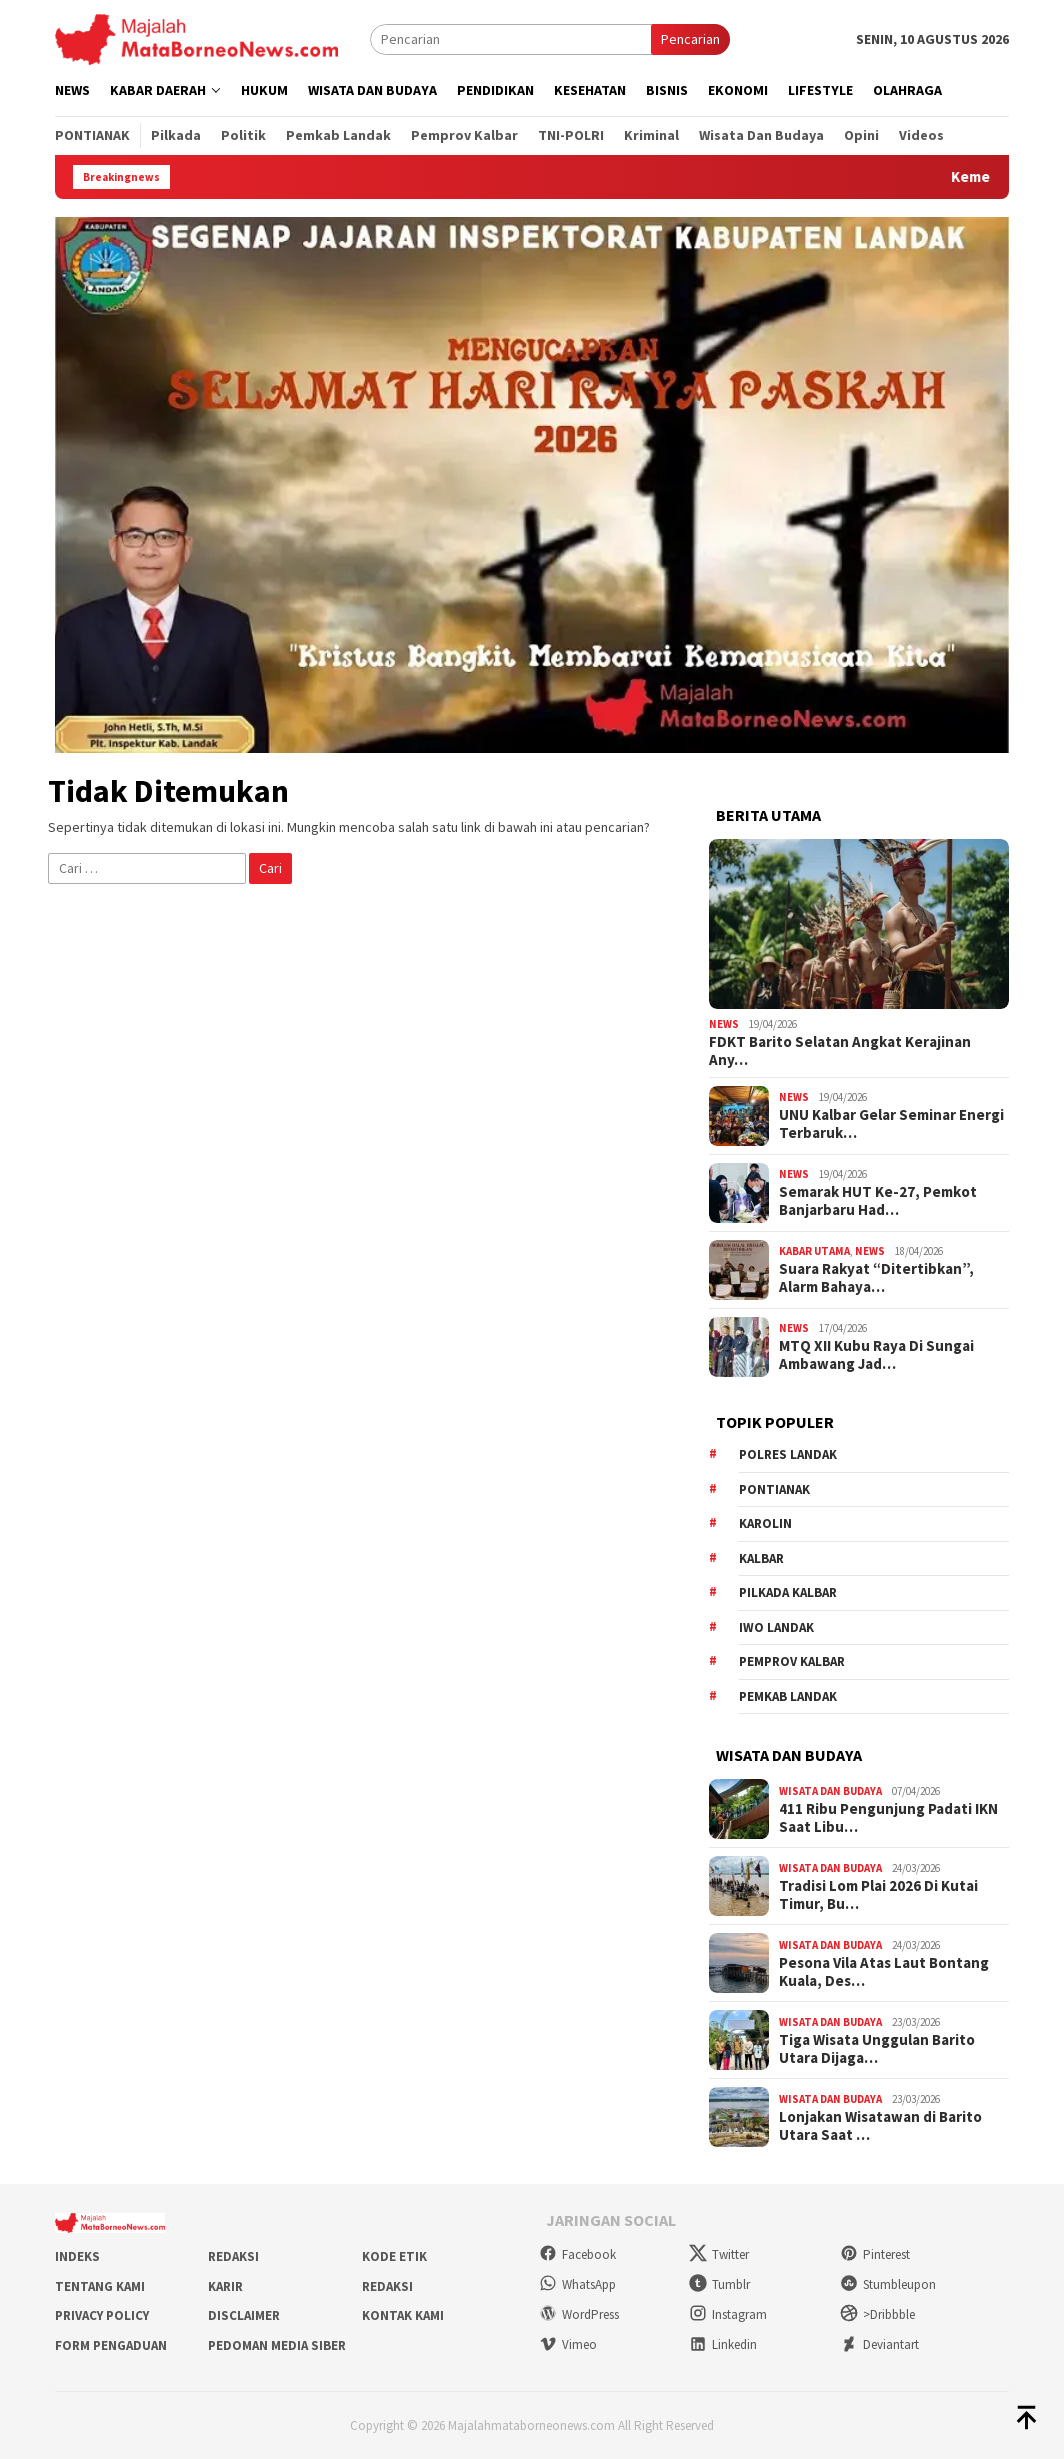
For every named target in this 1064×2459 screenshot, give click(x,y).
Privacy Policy (102, 2315)
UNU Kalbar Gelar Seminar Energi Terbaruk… (891, 1124)
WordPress (579, 2314)
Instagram (728, 2314)
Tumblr (719, 2284)
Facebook (577, 2254)
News (724, 1024)
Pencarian (690, 39)
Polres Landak (788, 1454)
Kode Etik (394, 2256)
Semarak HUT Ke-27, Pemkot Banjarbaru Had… (878, 1201)
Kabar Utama (814, 1251)
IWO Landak (776, 1627)
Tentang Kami (100, 2286)
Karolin (765, 1523)
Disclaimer (244, 2315)
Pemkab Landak (788, 1696)
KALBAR (761, 1558)
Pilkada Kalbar (788, 1592)
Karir (225, 2286)
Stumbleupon (888, 2284)
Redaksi (233, 2256)
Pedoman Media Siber (277, 2345)
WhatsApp (577, 2284)
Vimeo (568, 2344)
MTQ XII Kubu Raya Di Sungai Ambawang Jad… (876, 1355)
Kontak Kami (403, 2315)
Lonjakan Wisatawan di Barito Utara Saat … (880, 2126)
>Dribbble (877, 2314)
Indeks (77, 2256)
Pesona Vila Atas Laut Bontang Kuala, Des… (884, 1972)
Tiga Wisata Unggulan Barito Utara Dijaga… (877, 2049)
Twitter (719, 2254)
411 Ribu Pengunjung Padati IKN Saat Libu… (888, 1818)
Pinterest (875, 2254)
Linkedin (723, 2344)
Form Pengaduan (111, 2345)
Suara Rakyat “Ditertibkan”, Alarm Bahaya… (876, 1278)
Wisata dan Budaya (830, 1791)
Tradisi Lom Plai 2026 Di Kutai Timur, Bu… (878, 1895)
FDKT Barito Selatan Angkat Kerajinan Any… (840, 1051)
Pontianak (774, 1489)
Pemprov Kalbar (792, 1661)
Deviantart (879, 2344)
